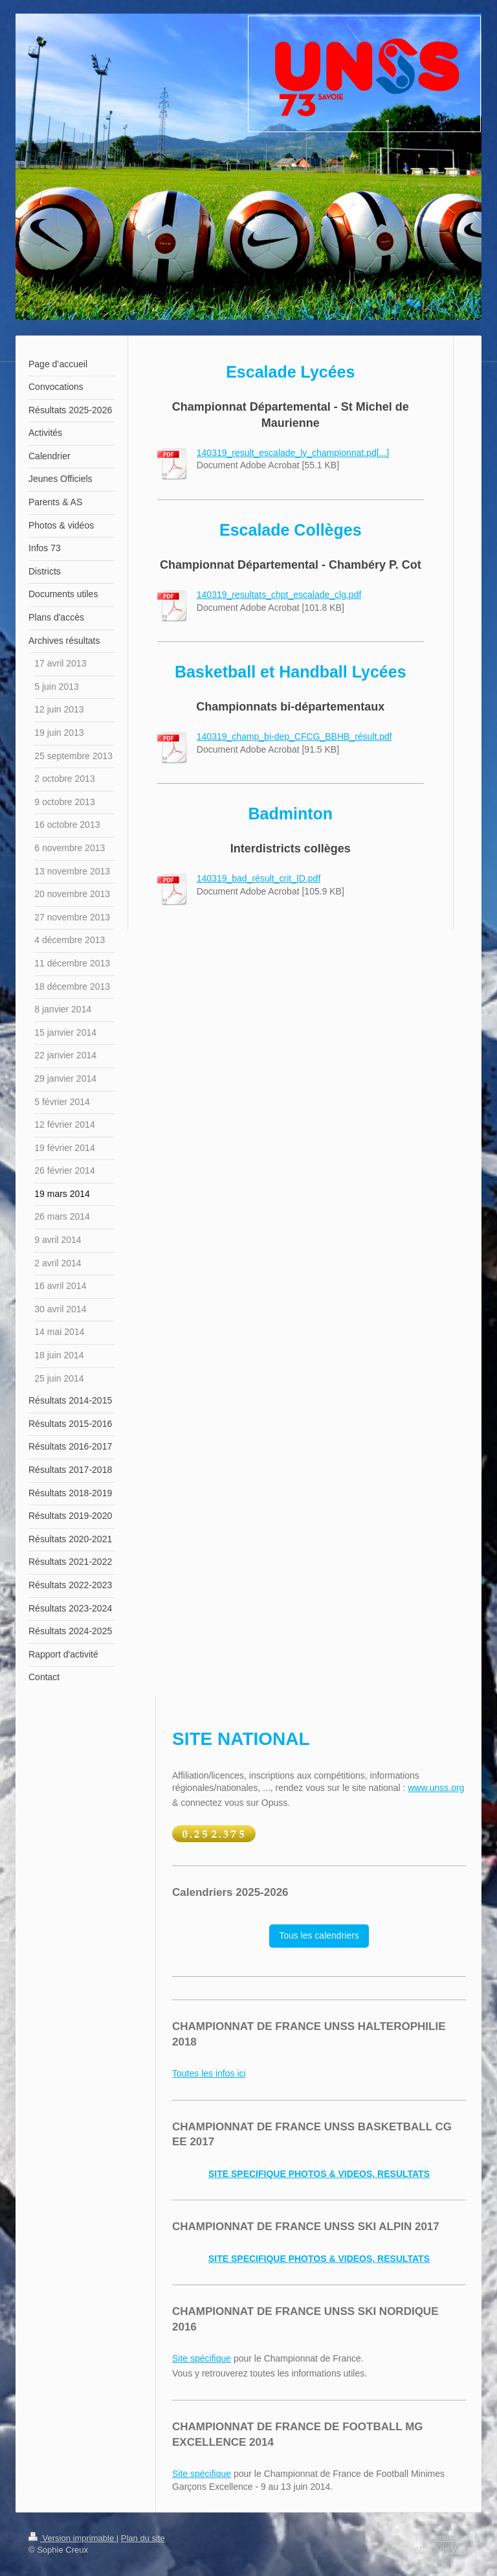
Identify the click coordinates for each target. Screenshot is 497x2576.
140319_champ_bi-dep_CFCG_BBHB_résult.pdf (294, 736)
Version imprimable (72, 2538)
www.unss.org (436, 1788)
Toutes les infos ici (209, 2073)
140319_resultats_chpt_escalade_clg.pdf (279, 594)
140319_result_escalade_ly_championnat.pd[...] (293, 453)
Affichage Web (441, 2549)
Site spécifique (201, 2358)
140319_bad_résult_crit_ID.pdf (258, 878)
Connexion (448, 2537)
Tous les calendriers (319, 1935)
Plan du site (143, 2538)
